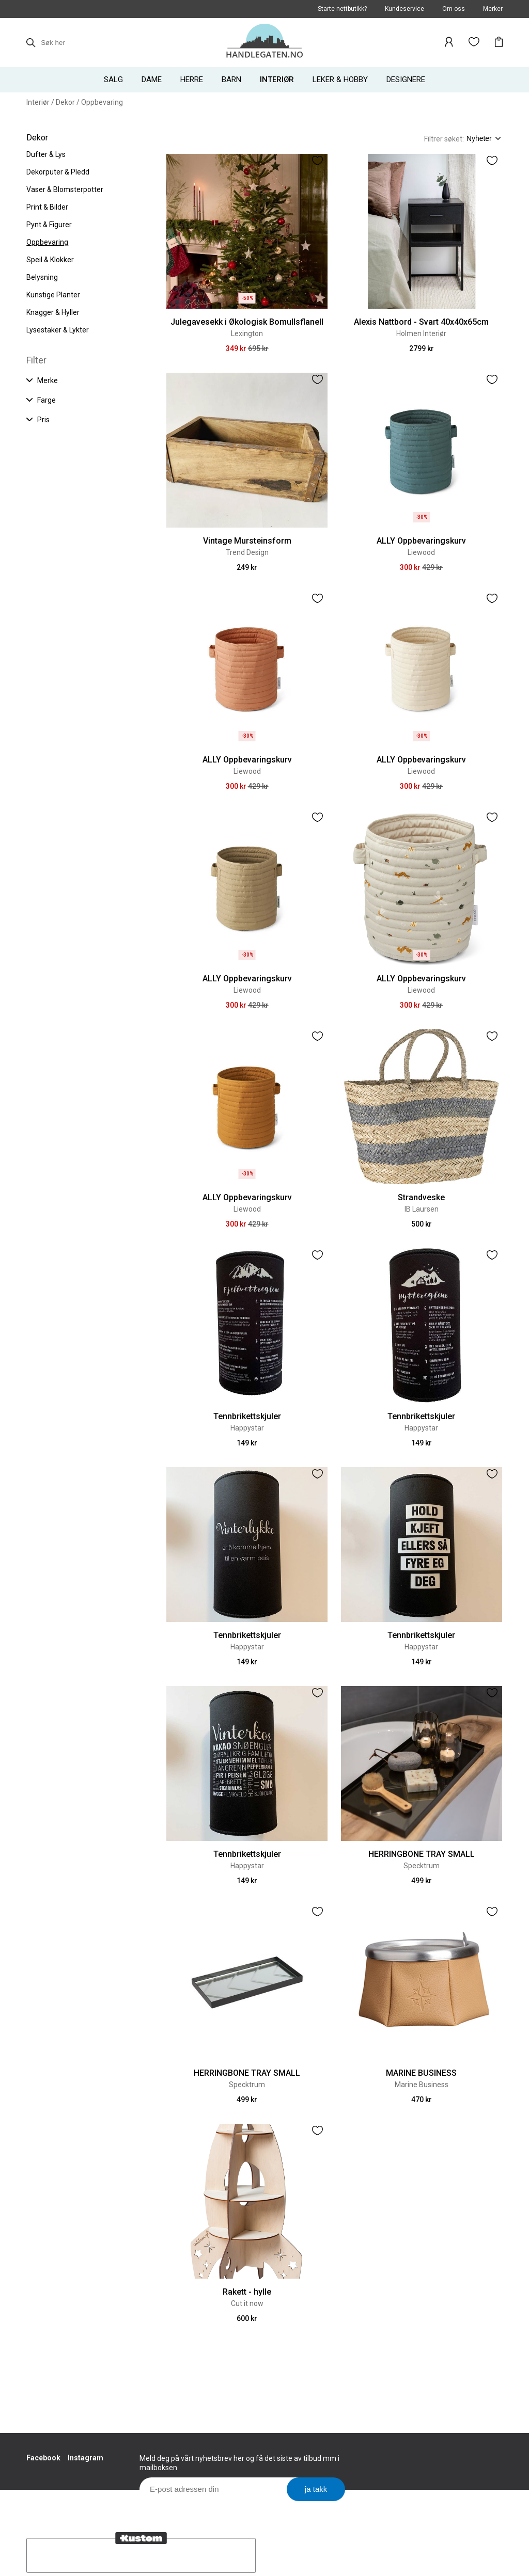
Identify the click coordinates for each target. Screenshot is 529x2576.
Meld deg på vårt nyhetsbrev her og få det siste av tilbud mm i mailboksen (239, 2463)
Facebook (43, 2458)
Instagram (85, 2458)
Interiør (38, 102)
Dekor (65, 102)
